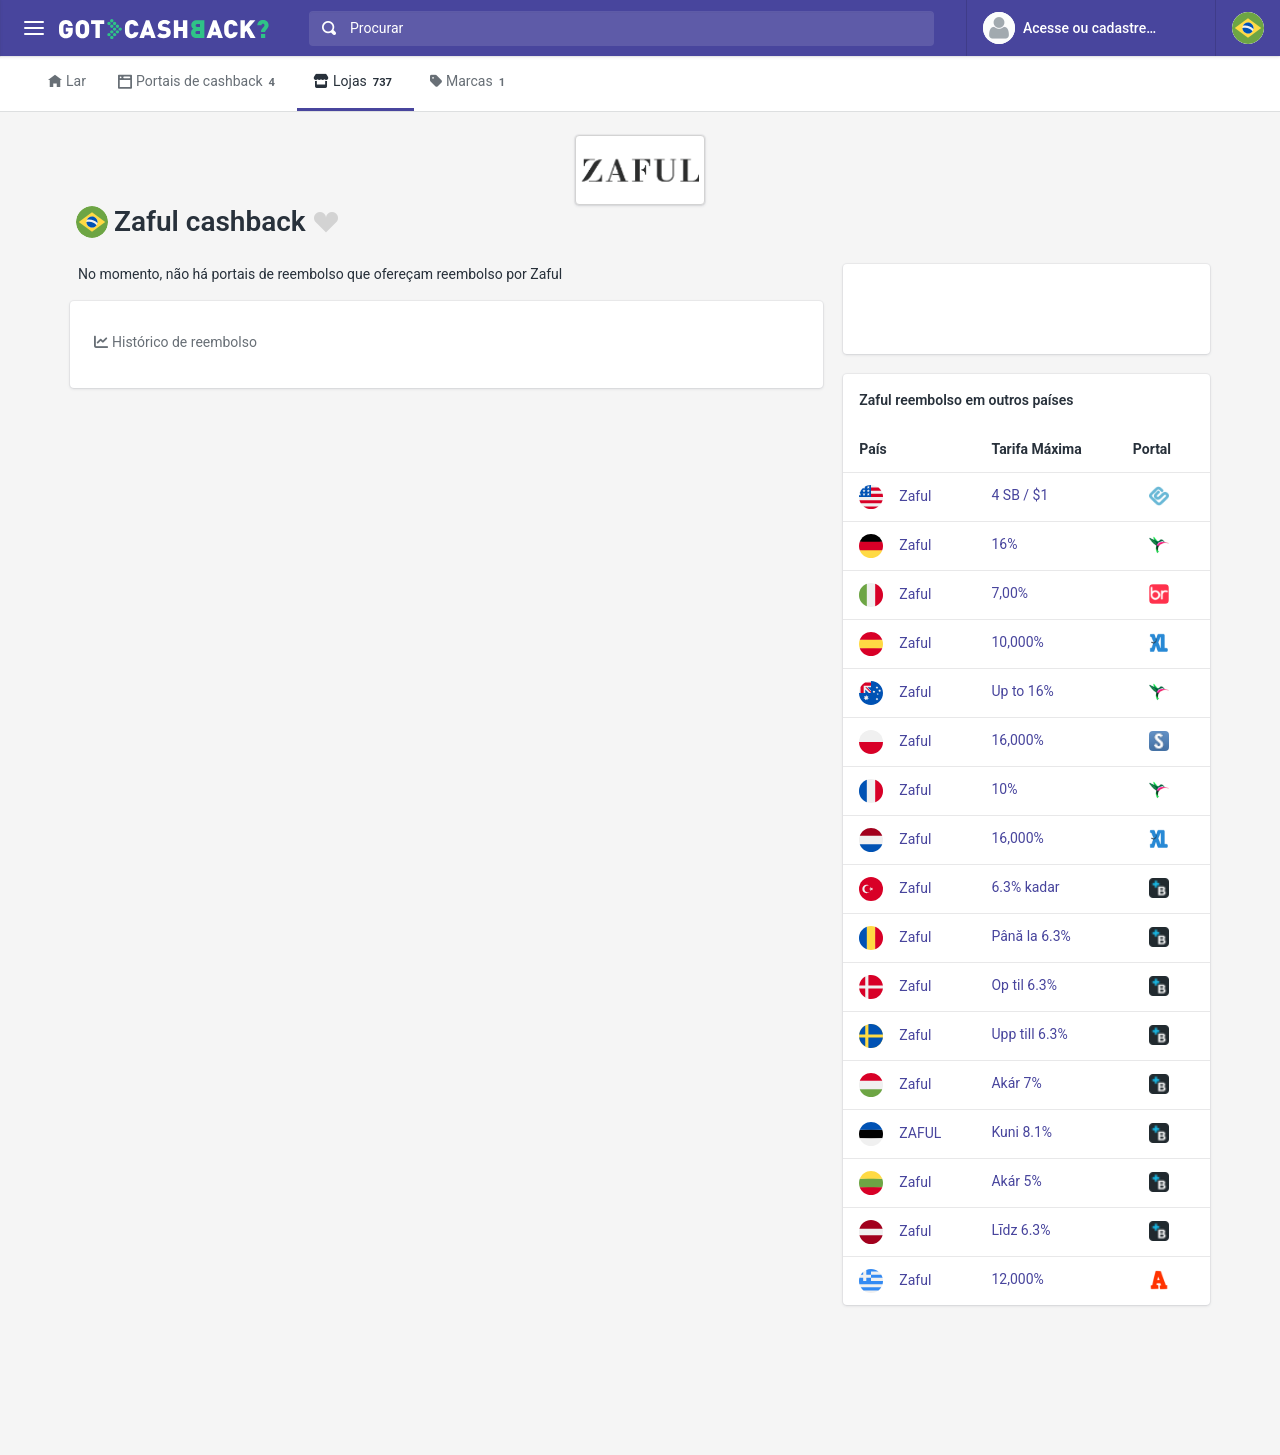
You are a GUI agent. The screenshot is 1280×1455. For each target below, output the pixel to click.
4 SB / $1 (1019, 495)
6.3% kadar (1025, 887)
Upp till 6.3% (1029, 1034)
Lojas (355, 82)
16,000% (1017, 740)
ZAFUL (920, 1132)
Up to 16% (1022, 691)
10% (1004, 789)
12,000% (1017, 1279)
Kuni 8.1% (1021, 1132)
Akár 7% (1016, 1083)
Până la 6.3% (1030, 936)
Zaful (915, 495)
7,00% (1009, 593)
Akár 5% (1016, 1181)
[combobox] (617, 28)
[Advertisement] (1026, 309)
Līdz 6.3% (1020, 1230)
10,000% (1017, 642)
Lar (67, 81)
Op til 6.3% (1024, 985)
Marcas (470, 82)
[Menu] (33, 28)
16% (1004, 544)
